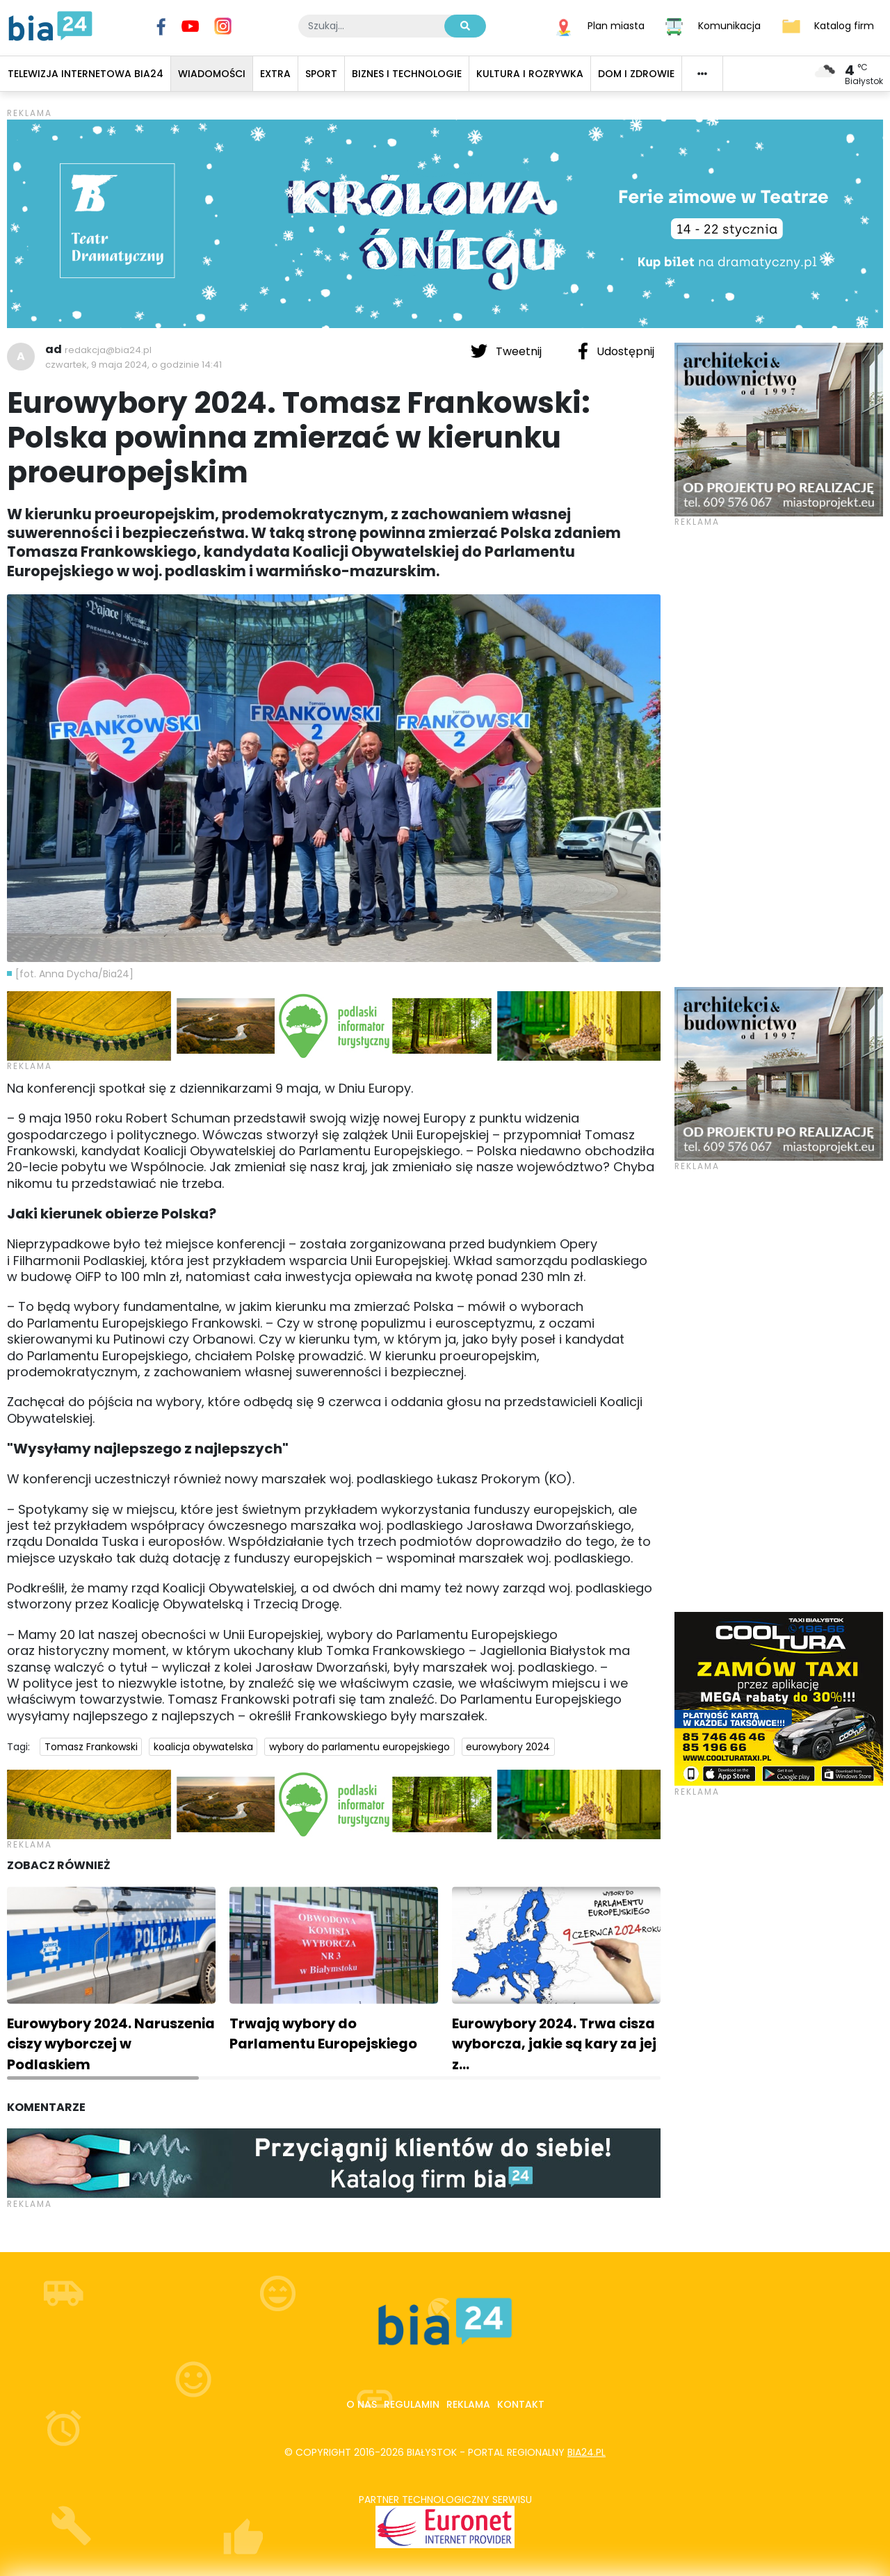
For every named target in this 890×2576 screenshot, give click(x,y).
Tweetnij (507, 351)
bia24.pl (586, 2452)
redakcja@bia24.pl (108, 350)
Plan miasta (616, 25)
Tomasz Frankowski (91, 1747)
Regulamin (411, 2404)
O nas (361, 2404)
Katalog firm (844, 25)
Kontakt (520, 2404)
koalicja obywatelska (203, 1747)
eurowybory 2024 (508, 1747)
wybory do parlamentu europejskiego (359, 1747)
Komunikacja (729, 25)
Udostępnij (616, 351)
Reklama (468, 2404)
